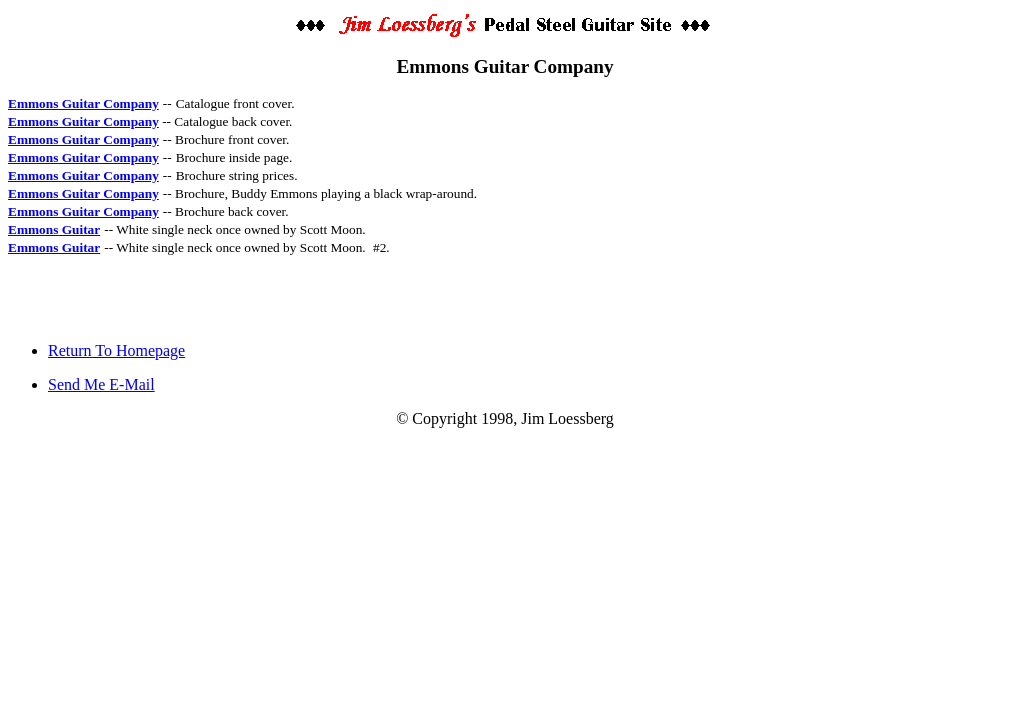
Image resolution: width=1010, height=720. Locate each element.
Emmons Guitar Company (83, 103)
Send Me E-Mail (101, 384)
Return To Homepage (116, 350)
